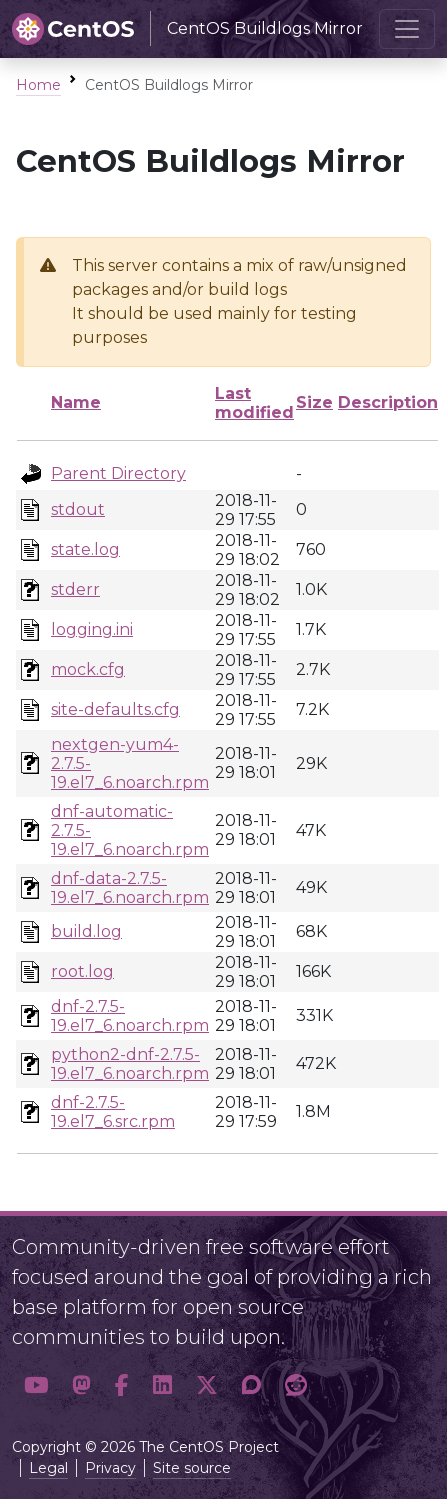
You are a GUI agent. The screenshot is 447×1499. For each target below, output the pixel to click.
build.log (86, 931)
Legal (48, 1468)
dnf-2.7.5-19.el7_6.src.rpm (113, 1112)
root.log (82, 971)
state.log (85, 549)
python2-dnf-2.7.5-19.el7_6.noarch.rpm (130, 1064)
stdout (78, 509)
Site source (192, 1468)
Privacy (110, 1468)
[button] (36, 1385)
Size (314, 402)
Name (76, 402)
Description (388, 402)
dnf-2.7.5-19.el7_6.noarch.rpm (130, 1016)
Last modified (254, 403)
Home (38, 85)
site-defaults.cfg (115, 709)
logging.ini (92, 629)
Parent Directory (118, 473)
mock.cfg (88, 669)
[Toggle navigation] (407, 29)
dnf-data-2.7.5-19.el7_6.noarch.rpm (130, 888)
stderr (75, 589)
